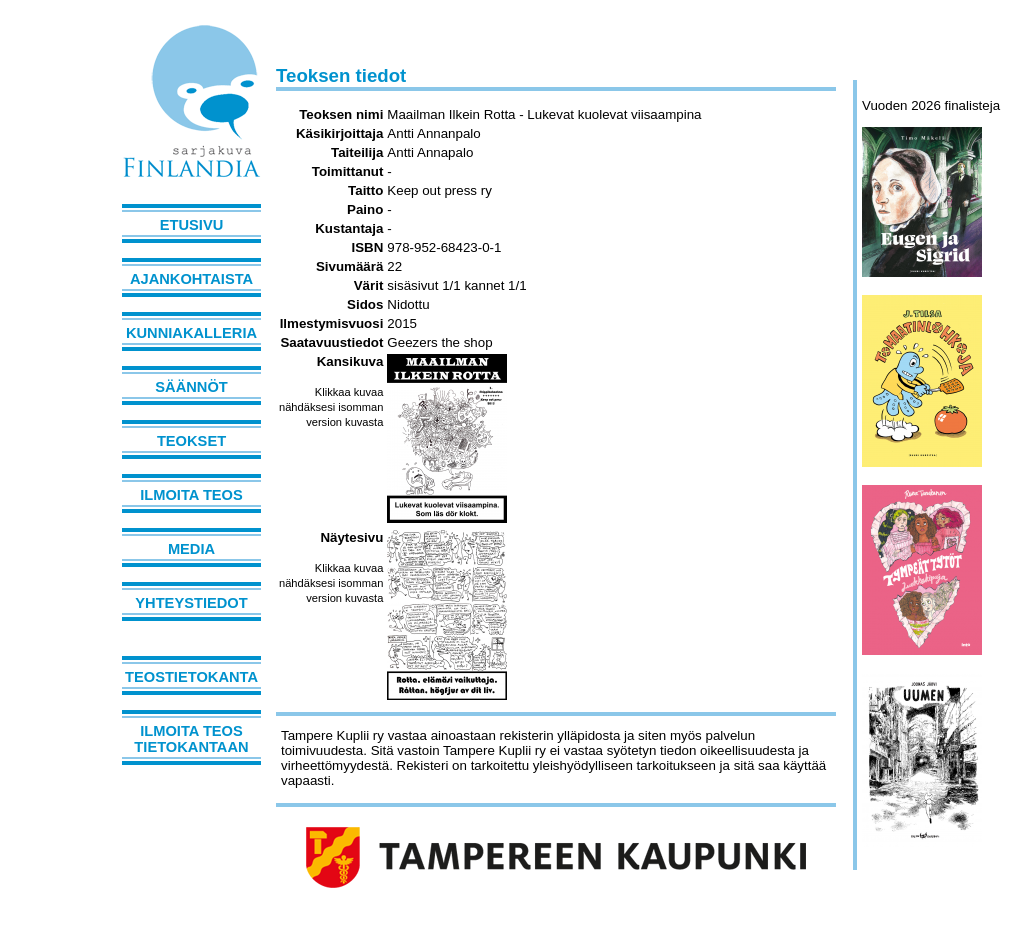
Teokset (191, 441)
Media (191, 549)
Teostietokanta (191, 677)
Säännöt (191, 387)
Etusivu (192, 225)
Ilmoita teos (191, 495)
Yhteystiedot (191, 603)
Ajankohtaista (191, 279)
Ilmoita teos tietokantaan (191, 739)
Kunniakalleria (191, 333)
